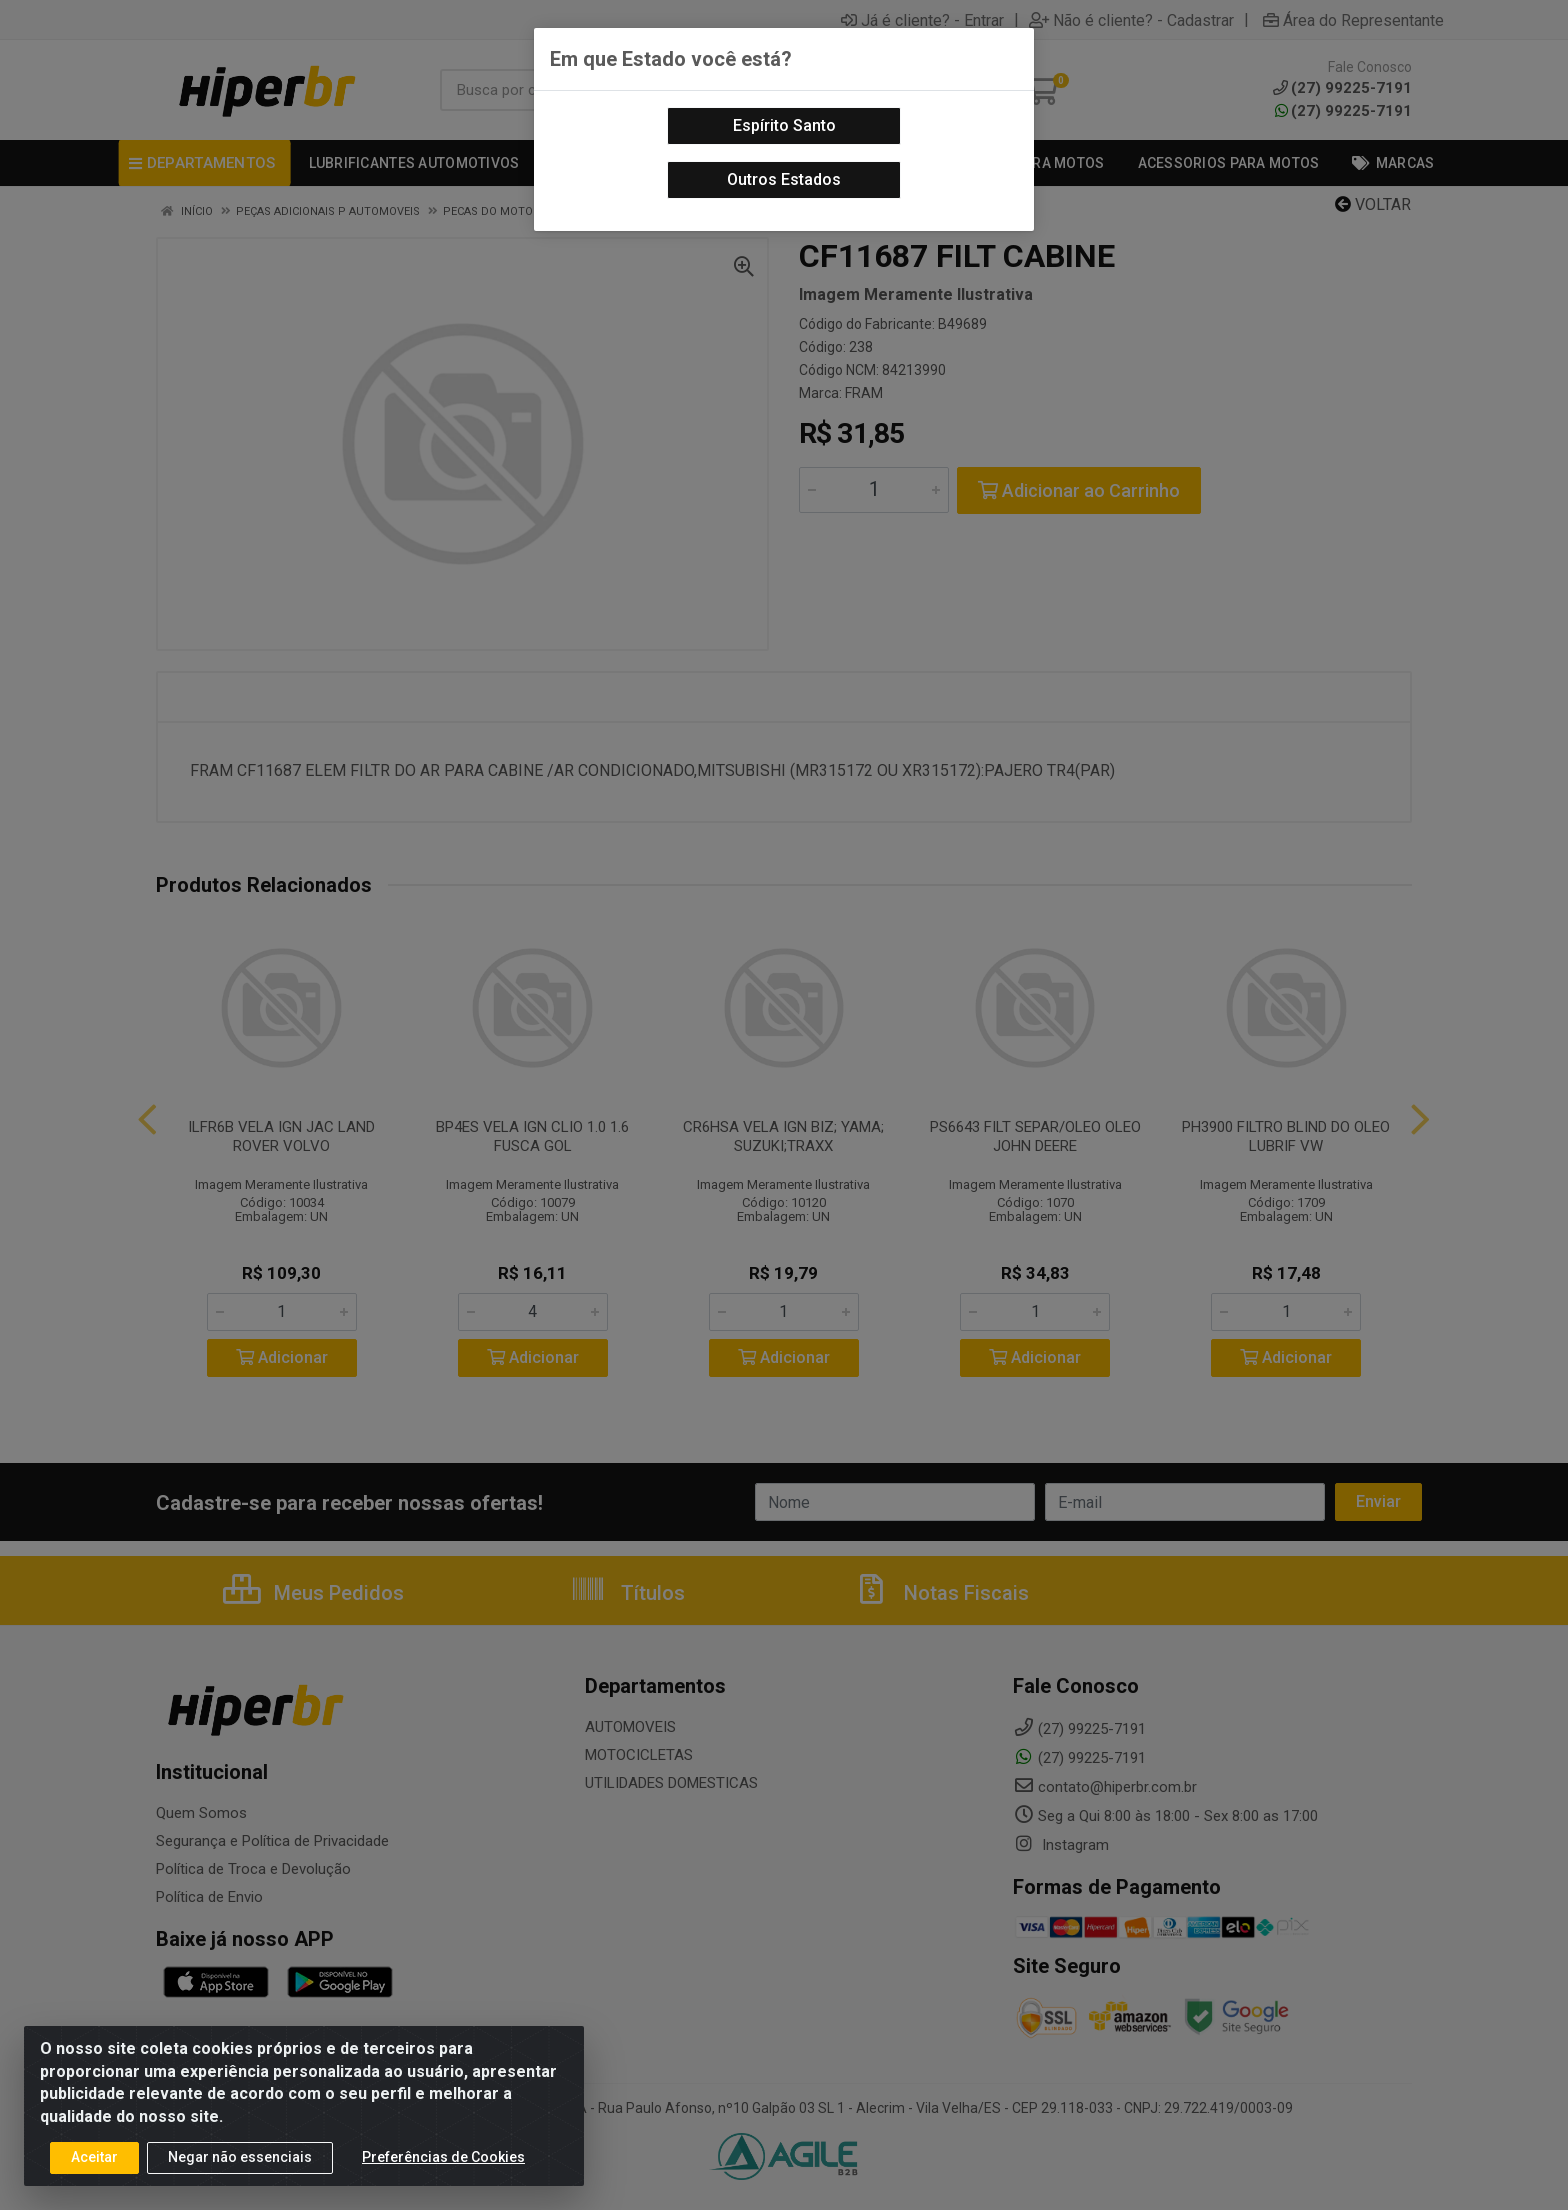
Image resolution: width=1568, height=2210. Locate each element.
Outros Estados (784, 179)
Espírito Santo (784, 125)
